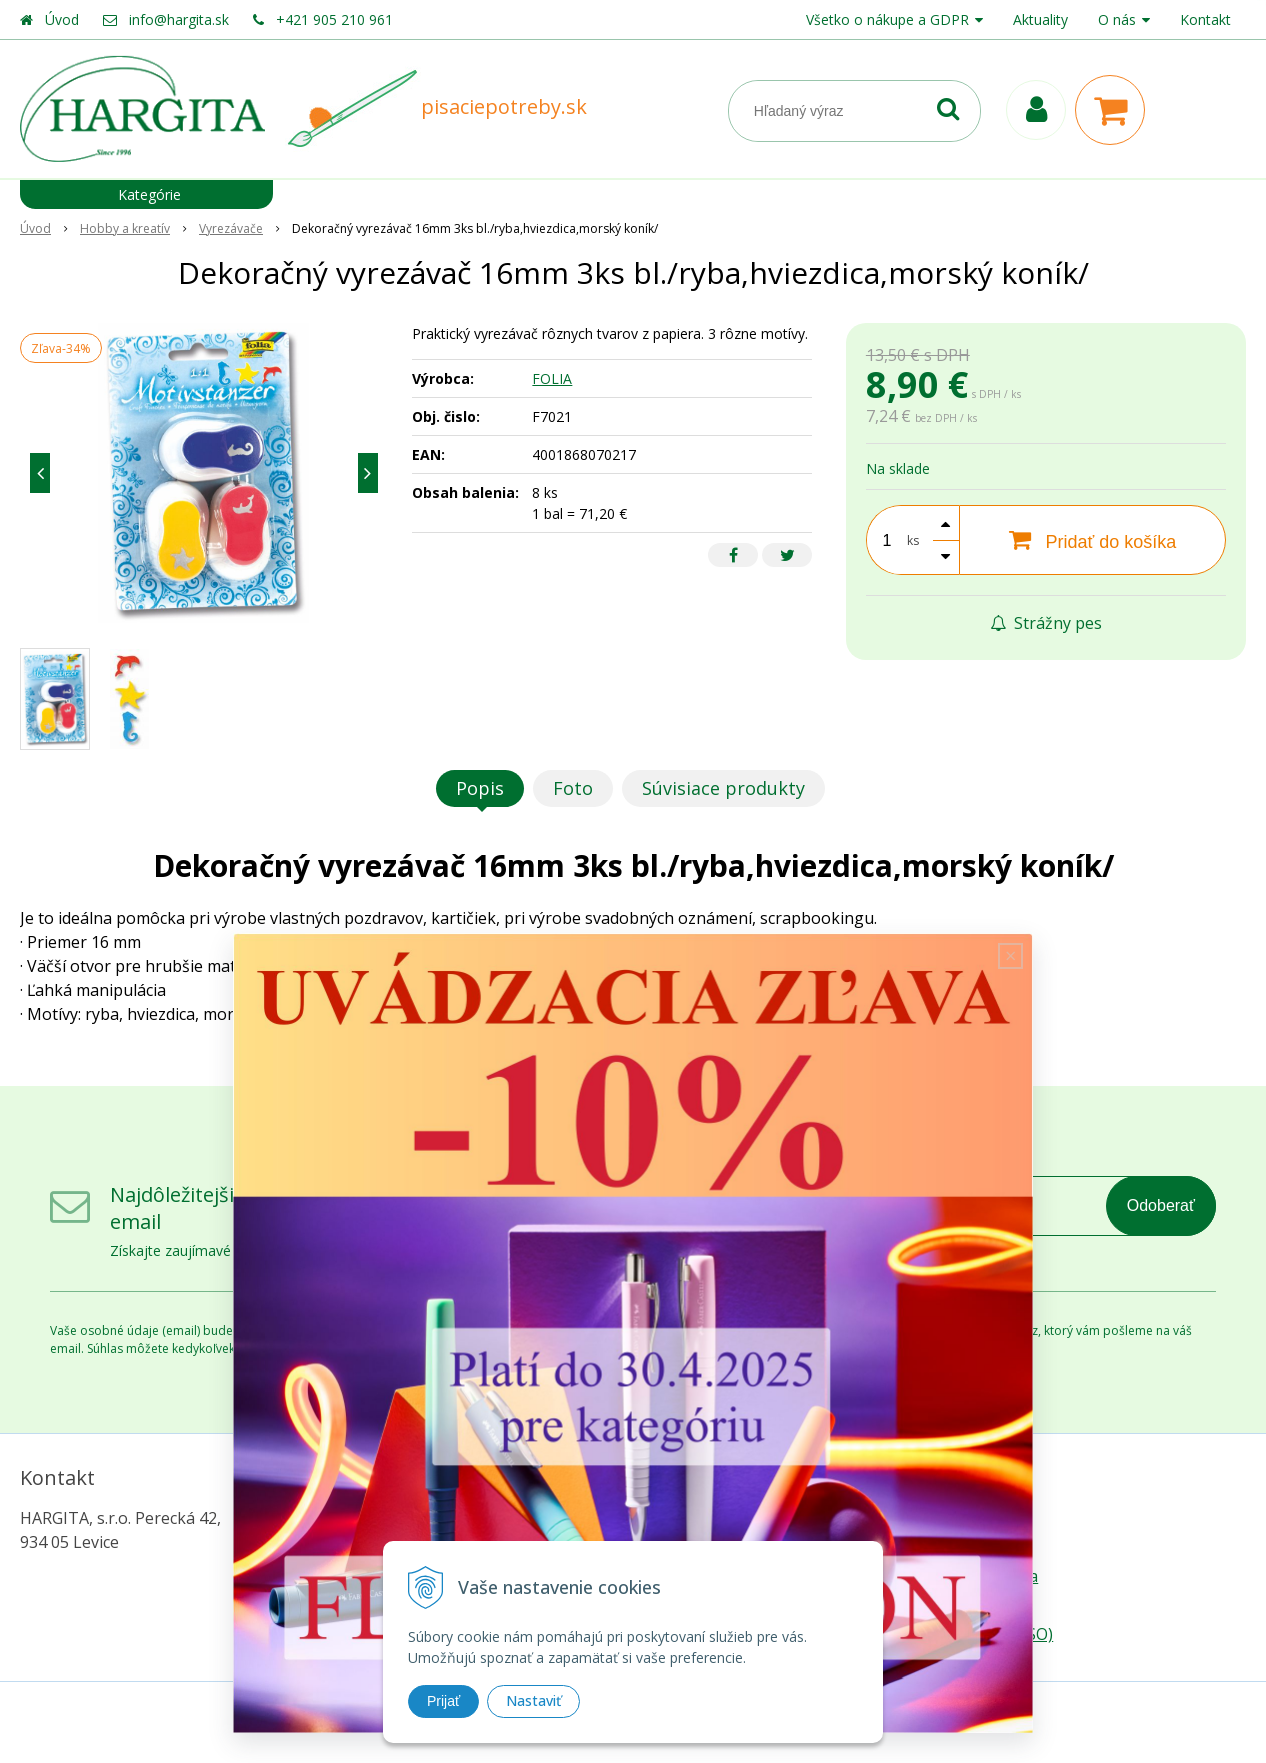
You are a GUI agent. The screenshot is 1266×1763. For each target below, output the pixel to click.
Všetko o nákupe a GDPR (887, 19)
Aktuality (1040, 19)
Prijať (443, 1701)
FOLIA (552, 378)
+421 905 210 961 (334, 19)
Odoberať (1161, 1205)
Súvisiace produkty (723, 788)
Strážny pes (1046, 623)
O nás (1117, 19)
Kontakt (1205, 19)
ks (913, 540)
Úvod (62, 19)
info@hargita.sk (179, 19)
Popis (480, 788)
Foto (573, 788)
